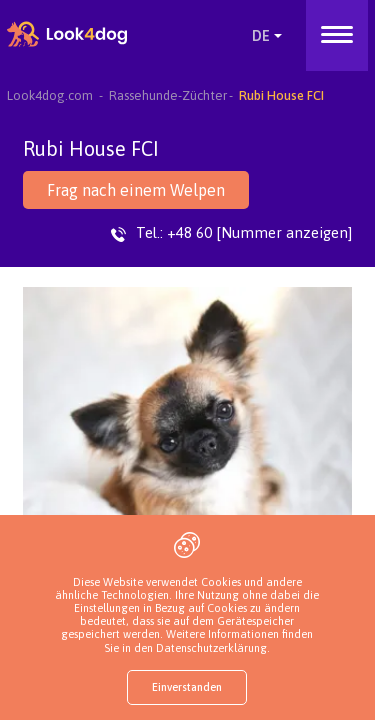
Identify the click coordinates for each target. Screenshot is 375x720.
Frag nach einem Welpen (136, 190)
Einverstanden (187, 687)
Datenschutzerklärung (211, 648)
